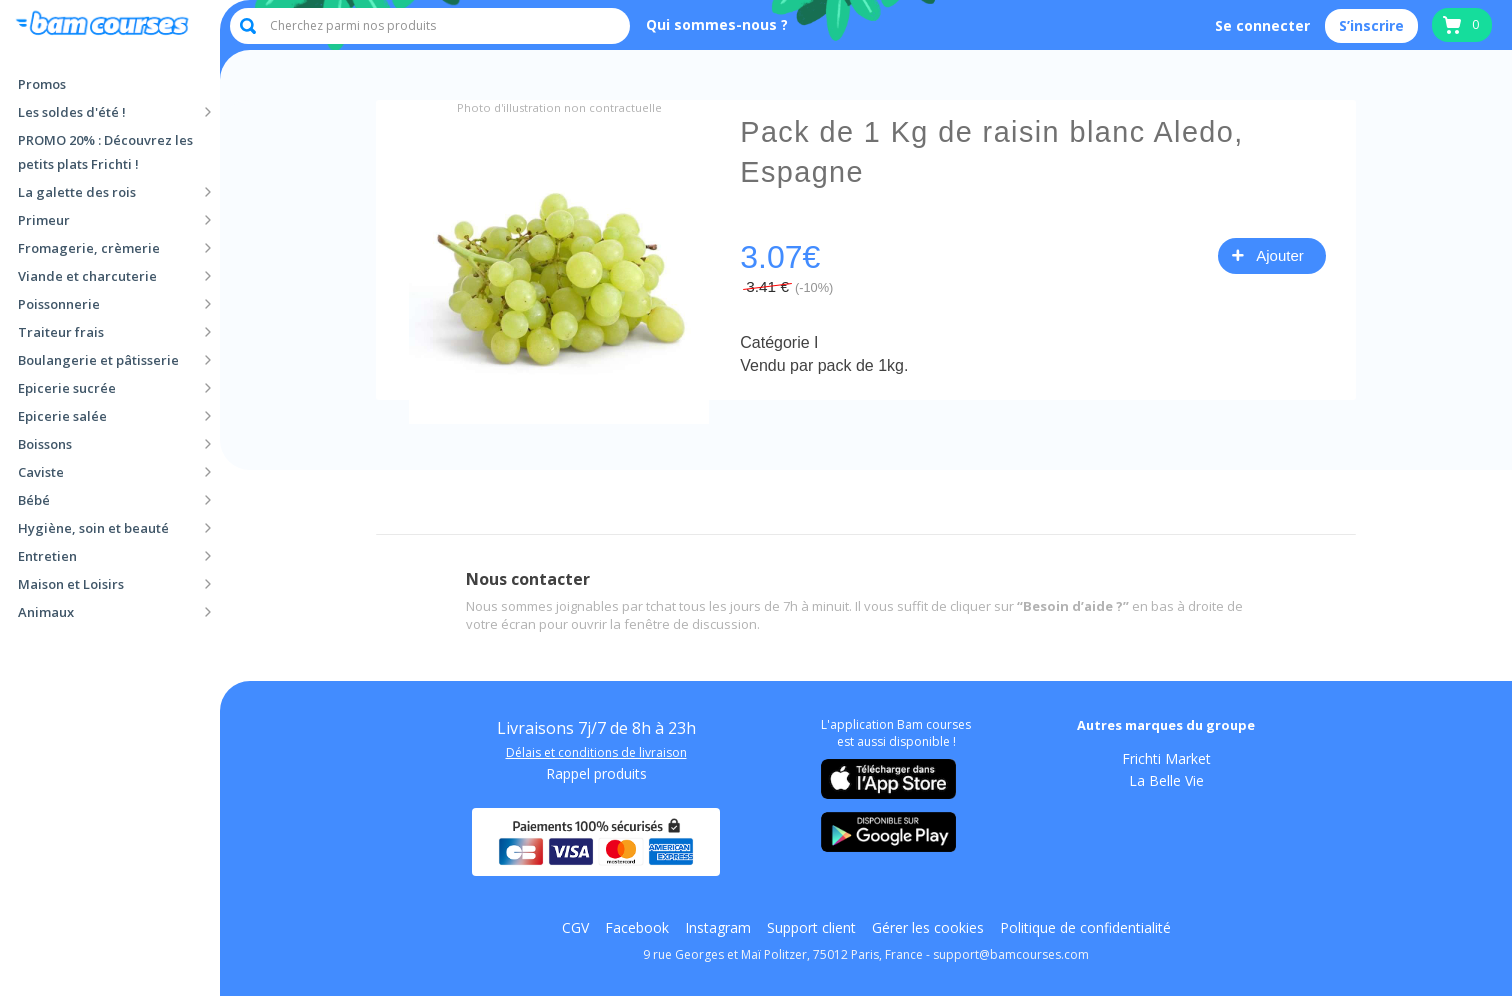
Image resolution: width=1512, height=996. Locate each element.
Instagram (718, 928)
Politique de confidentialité (1085, 928)
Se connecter (1262, 25)
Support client (811, 928)
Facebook (637, 928)
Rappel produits (596, 774)
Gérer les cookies (928, 928)
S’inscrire (1371, 25)
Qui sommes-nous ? (717, 24)
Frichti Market (1166, 759)
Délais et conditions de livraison (596, 753)
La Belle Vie (1166, 781)
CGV (575, 928)
